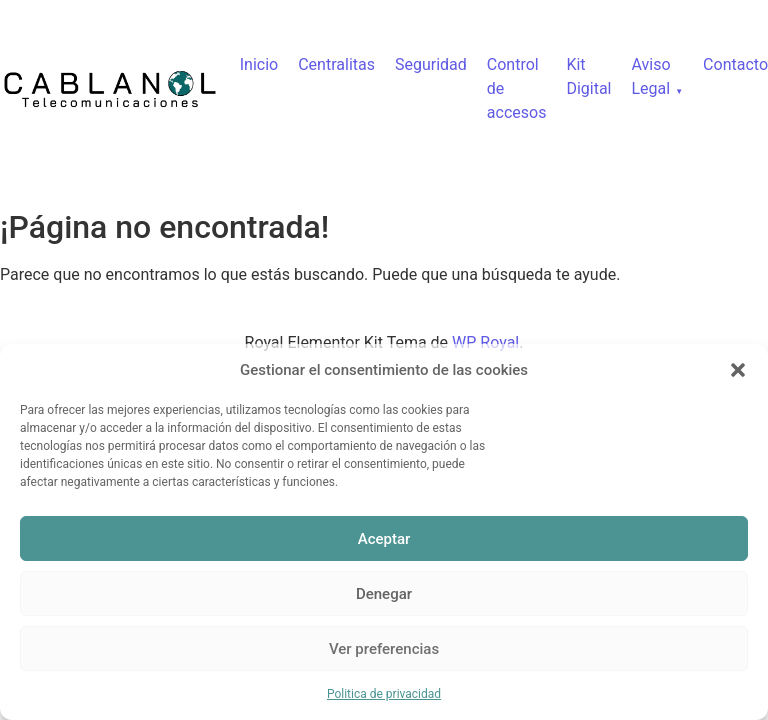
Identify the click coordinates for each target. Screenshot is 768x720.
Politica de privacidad (384, 694)
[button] (738, 370)
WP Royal (485, 342)
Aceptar (384, 539)
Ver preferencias (384, 649)
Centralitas (336, 64)
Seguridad (431, 64)
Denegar (384, 594)
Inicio (259, 64)
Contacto (735, 64)
